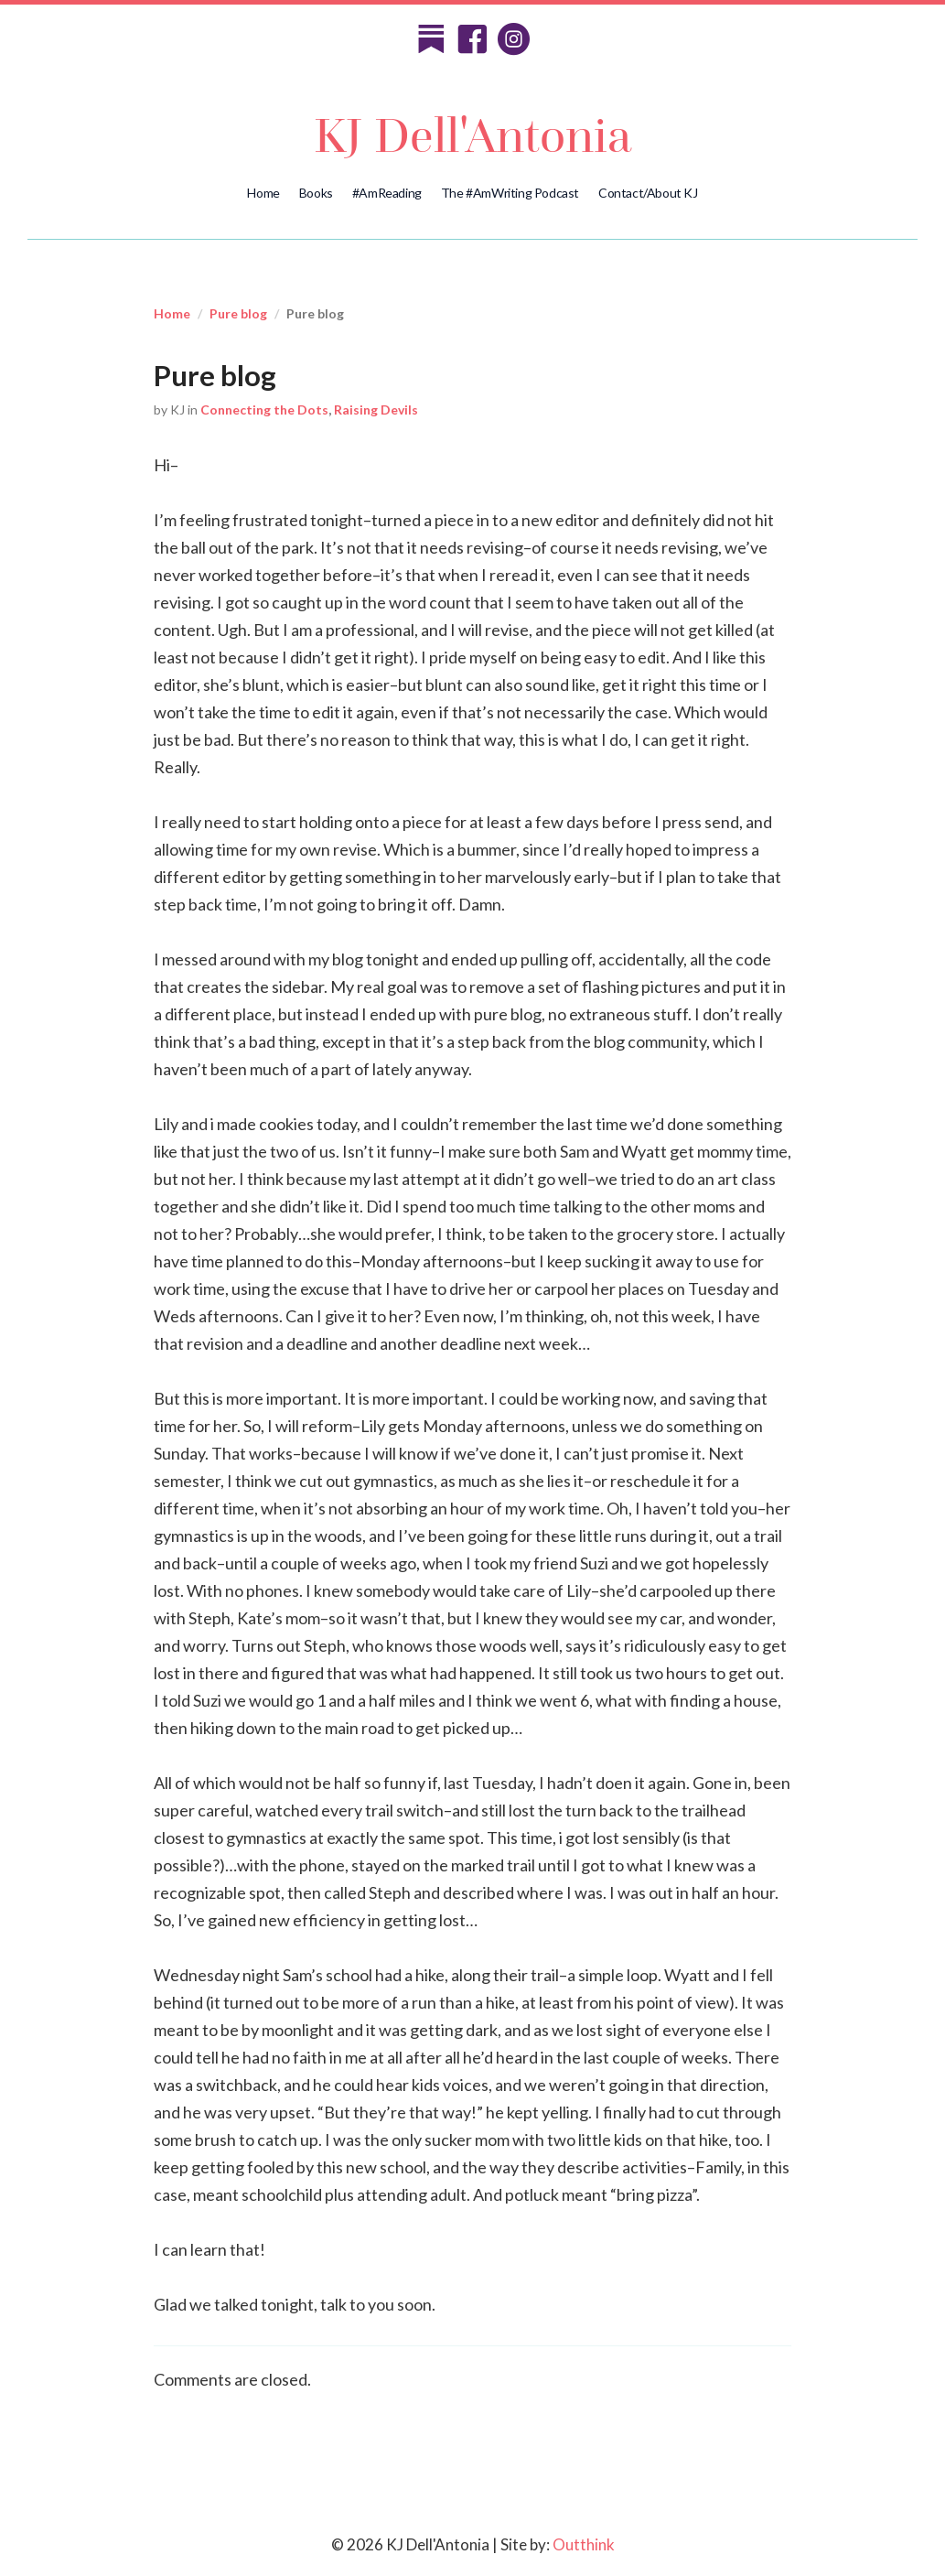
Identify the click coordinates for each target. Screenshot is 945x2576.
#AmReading (387, 192)
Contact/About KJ (648, 192)
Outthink (584, 2544)
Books (316, 192)
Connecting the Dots (264, 409)
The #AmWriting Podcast (510, 192)
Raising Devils (376, 409)
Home (263, 192)
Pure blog (238, 313)
